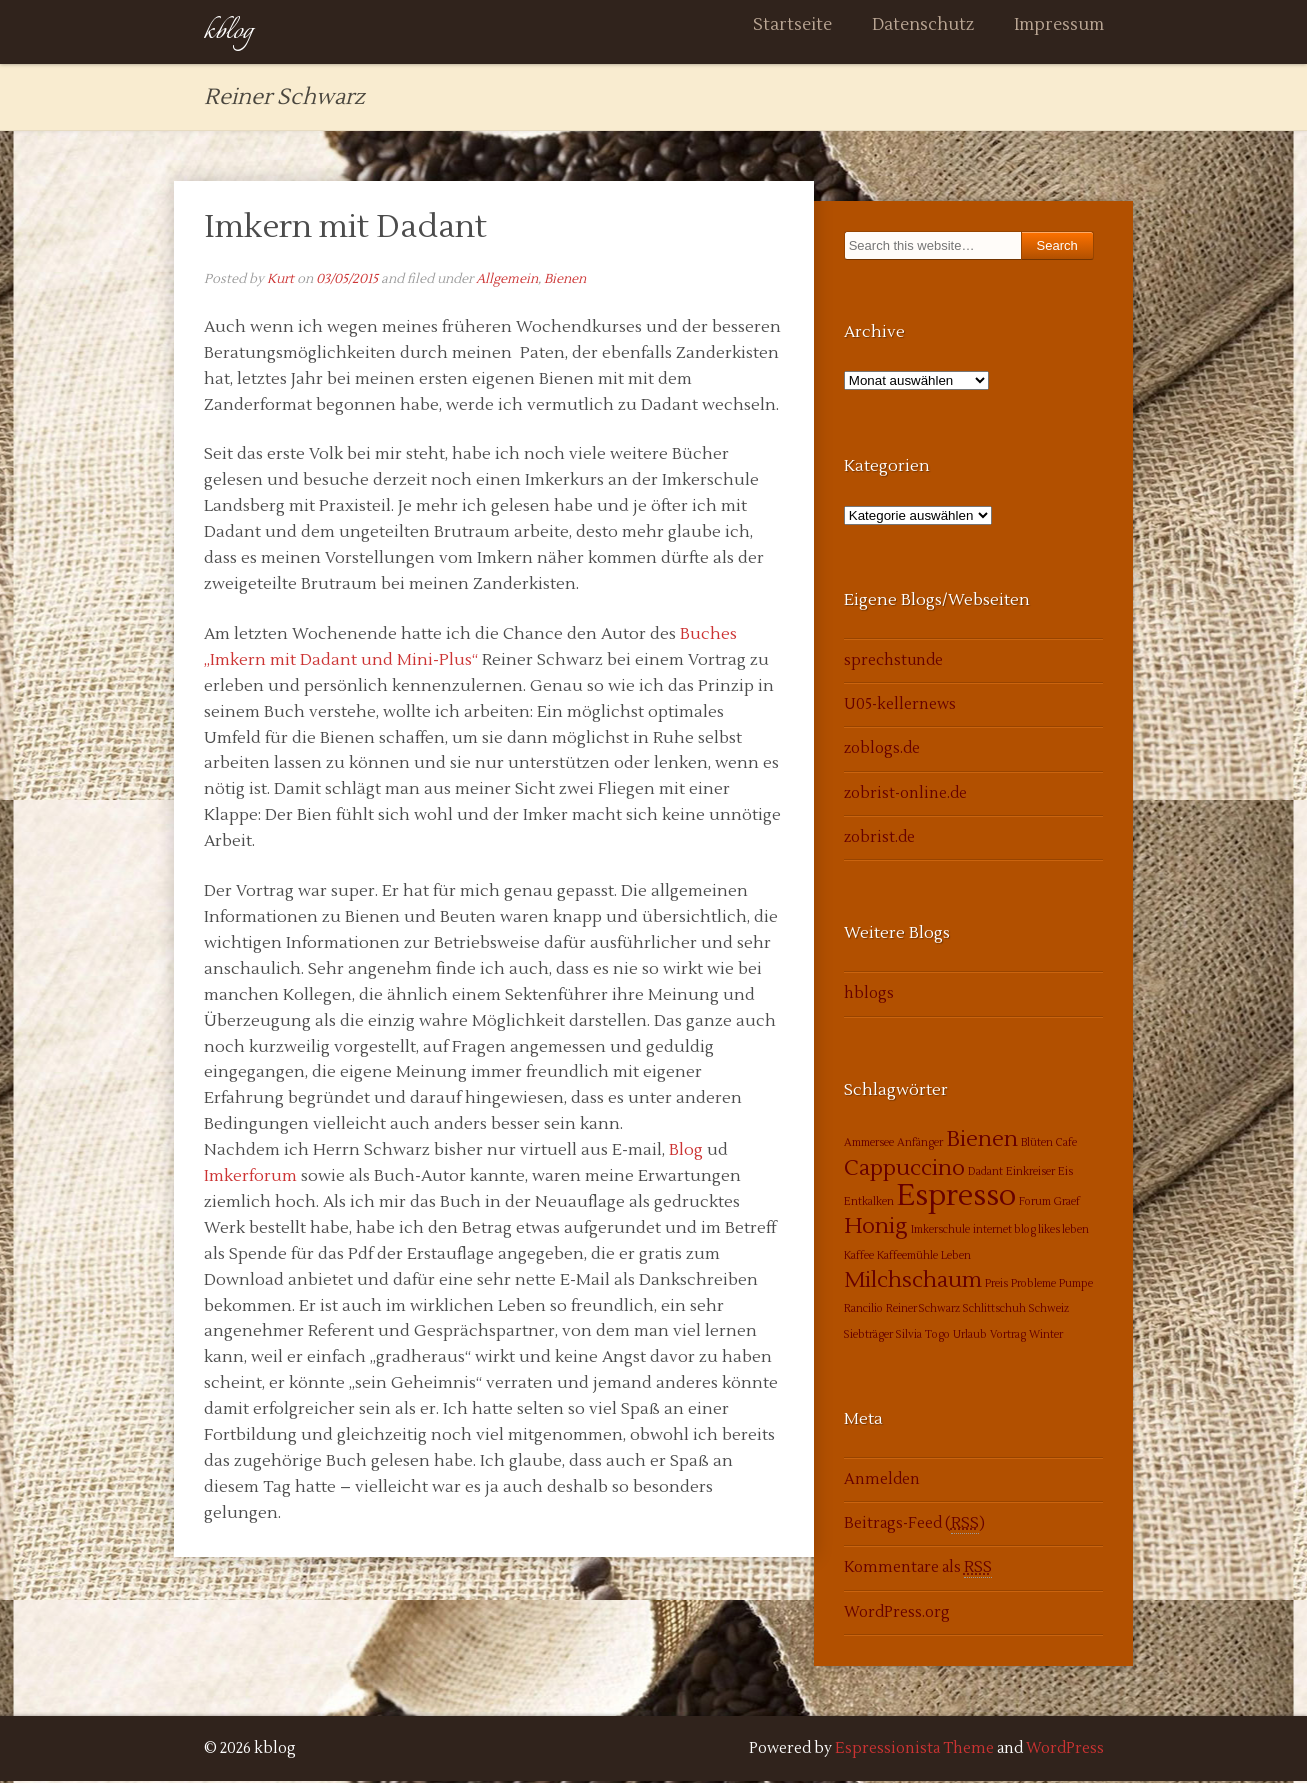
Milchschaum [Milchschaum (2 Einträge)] (913, 1282)
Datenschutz (923, 33)
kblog (228, 32)
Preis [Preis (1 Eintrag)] (996, 1285)
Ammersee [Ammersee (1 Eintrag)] (869, 1145)
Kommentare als (918, 1571)
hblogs (869, 996)
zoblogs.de (882, 751)
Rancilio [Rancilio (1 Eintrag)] (863, 1311)
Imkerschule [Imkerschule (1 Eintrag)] (940, 1232)
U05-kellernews (900, 707)
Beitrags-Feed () (914, 1526)
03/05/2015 (347, 281)
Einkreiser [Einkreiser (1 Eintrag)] (1030, 1173)
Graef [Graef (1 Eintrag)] (1067, 1204)
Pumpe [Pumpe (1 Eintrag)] (1076, 1285)
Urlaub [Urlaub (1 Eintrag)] (970, 1336)
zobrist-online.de (905, 795)
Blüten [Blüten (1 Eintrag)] (1037, 1145)
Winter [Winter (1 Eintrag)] (1046, 1336)
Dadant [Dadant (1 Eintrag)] (985, 1173)
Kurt (280, 281)
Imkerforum (250, 1178)
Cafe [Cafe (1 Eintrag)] (1066, 1145)
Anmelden (882, 1481)
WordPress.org (897, 1614)
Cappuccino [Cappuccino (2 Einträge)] (904, 1170)
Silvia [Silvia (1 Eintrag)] (909, 1336)
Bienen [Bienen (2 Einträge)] (982, 1142)
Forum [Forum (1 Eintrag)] (1035, 1204)
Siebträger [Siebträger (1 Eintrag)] (868, 1336)
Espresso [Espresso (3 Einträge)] (956, 1199)
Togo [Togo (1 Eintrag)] (937, 1336)
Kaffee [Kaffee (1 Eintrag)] (859, 1257)
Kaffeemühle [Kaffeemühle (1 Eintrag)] (907, 1257)
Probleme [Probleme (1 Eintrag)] (1033, 1285)
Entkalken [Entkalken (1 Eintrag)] (869, 1204)
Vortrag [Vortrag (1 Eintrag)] (1008, 1336)
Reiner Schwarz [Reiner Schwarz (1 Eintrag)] (923, 1311)
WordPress (1065, 1750)
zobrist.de (879, 840)
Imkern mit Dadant (345, 228)
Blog (686, 1153)
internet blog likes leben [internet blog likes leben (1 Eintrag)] (1031, 1232)
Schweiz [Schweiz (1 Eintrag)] (1049, 1311)
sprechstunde (893, 662)
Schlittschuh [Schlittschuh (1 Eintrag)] (994, 1311)
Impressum (1059, 33)
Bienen (565, 281)
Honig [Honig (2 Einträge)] (876, 1229)
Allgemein (507, 281)
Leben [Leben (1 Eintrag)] (956, 1257)
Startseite (792, 33)
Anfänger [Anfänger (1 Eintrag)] (920, 1145)
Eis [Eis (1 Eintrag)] (1065, 1173)
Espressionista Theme (914, 1750)
